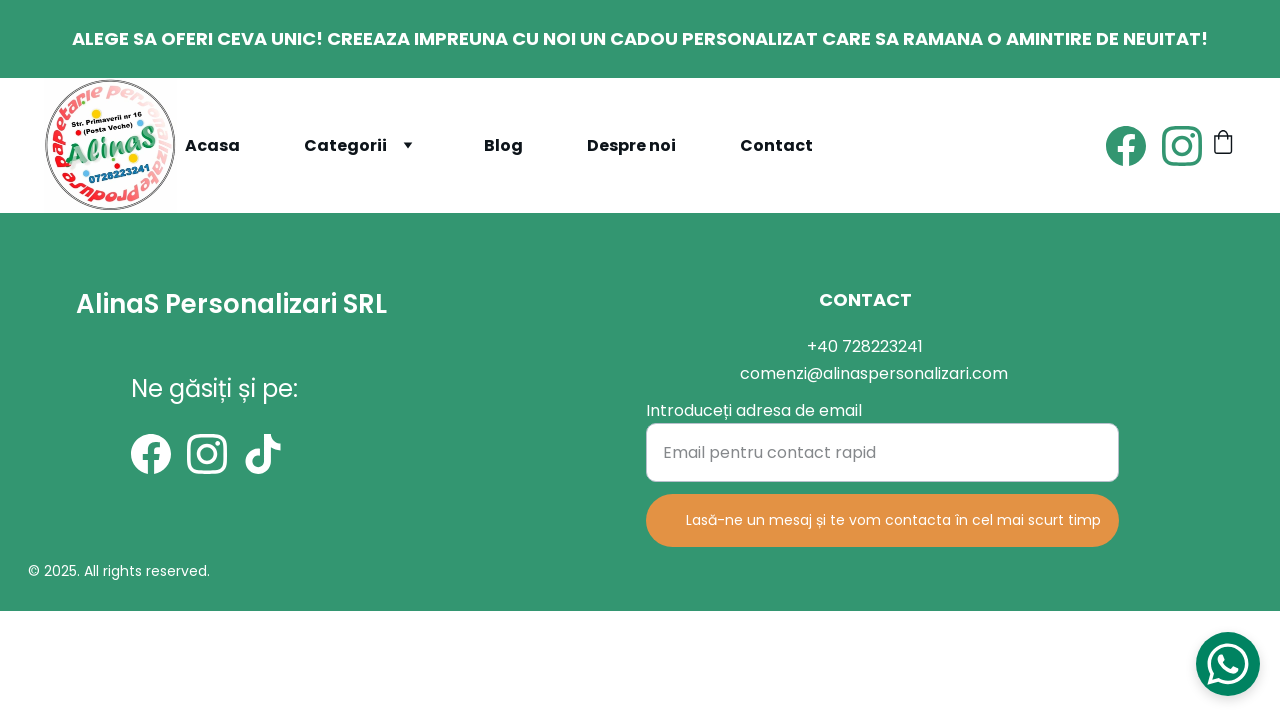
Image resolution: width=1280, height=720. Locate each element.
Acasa (212, 145)
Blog (503, 145)
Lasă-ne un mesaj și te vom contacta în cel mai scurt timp (893, 522)
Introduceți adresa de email (754, 412)
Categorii (345, 145)
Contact (776, 145)
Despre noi (631, 145)
